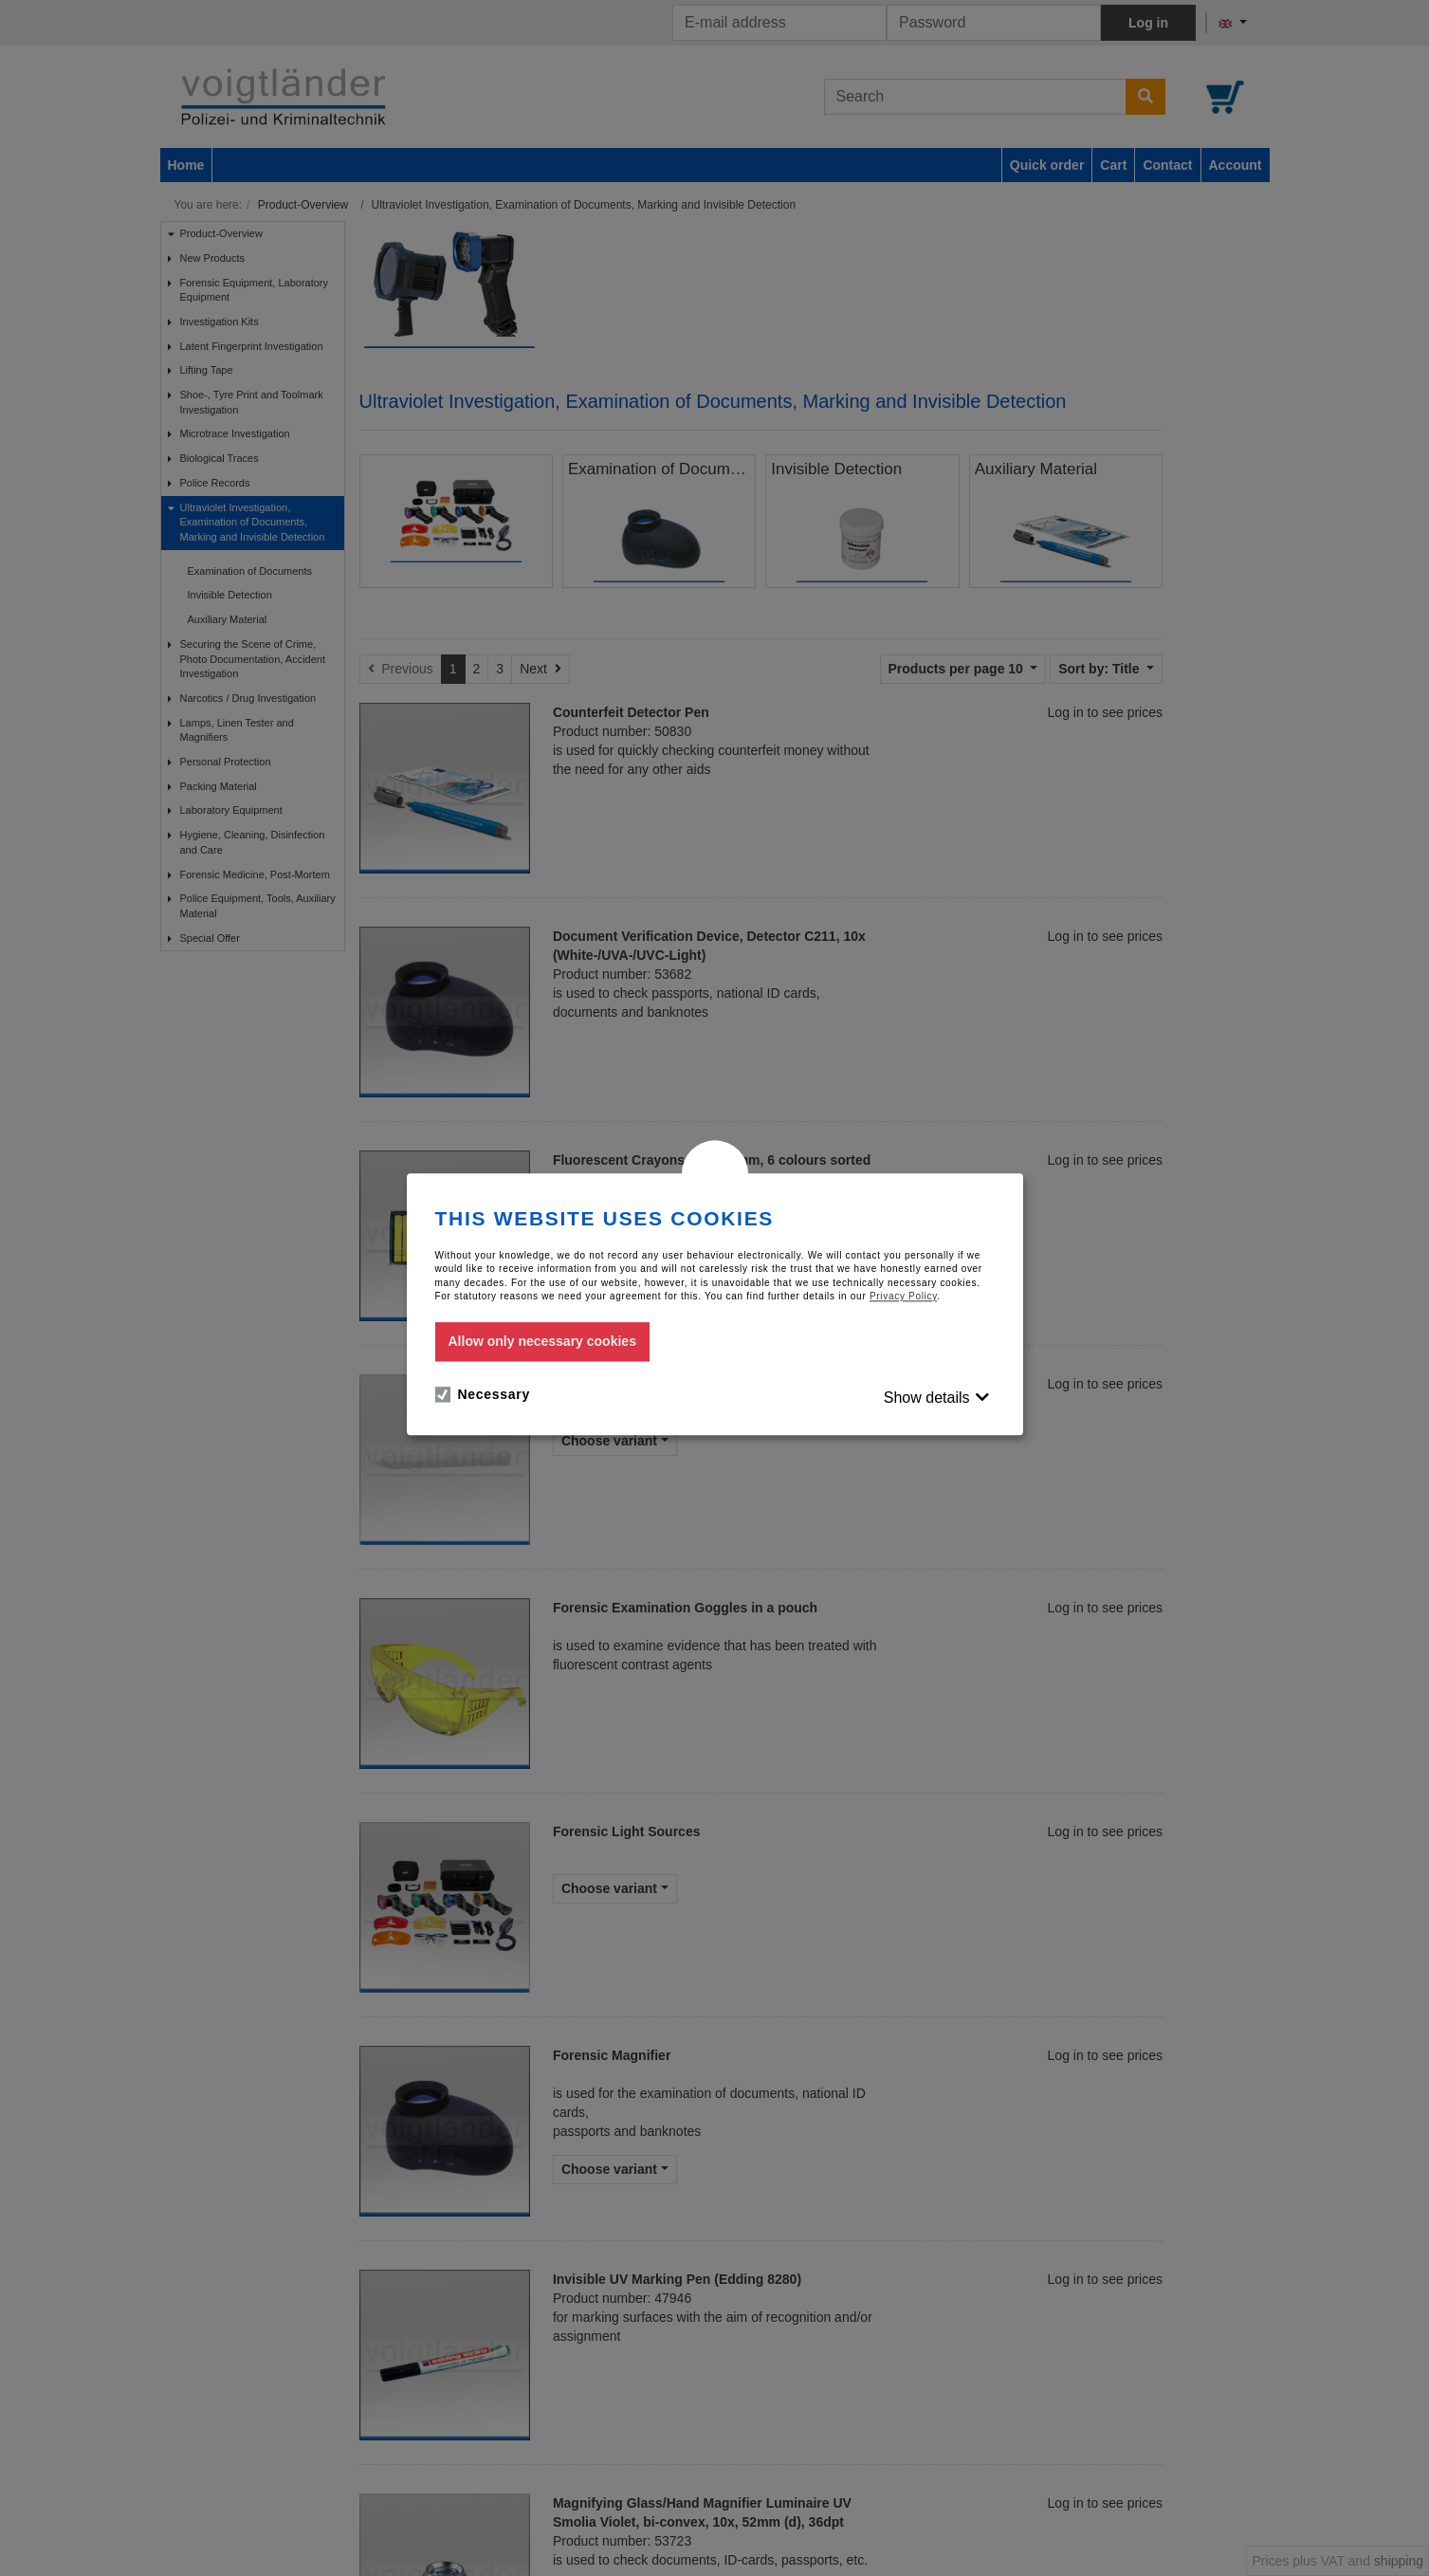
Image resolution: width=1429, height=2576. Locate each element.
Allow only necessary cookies (542, 1342)
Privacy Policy (903, 1296)
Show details (927, 1398)
